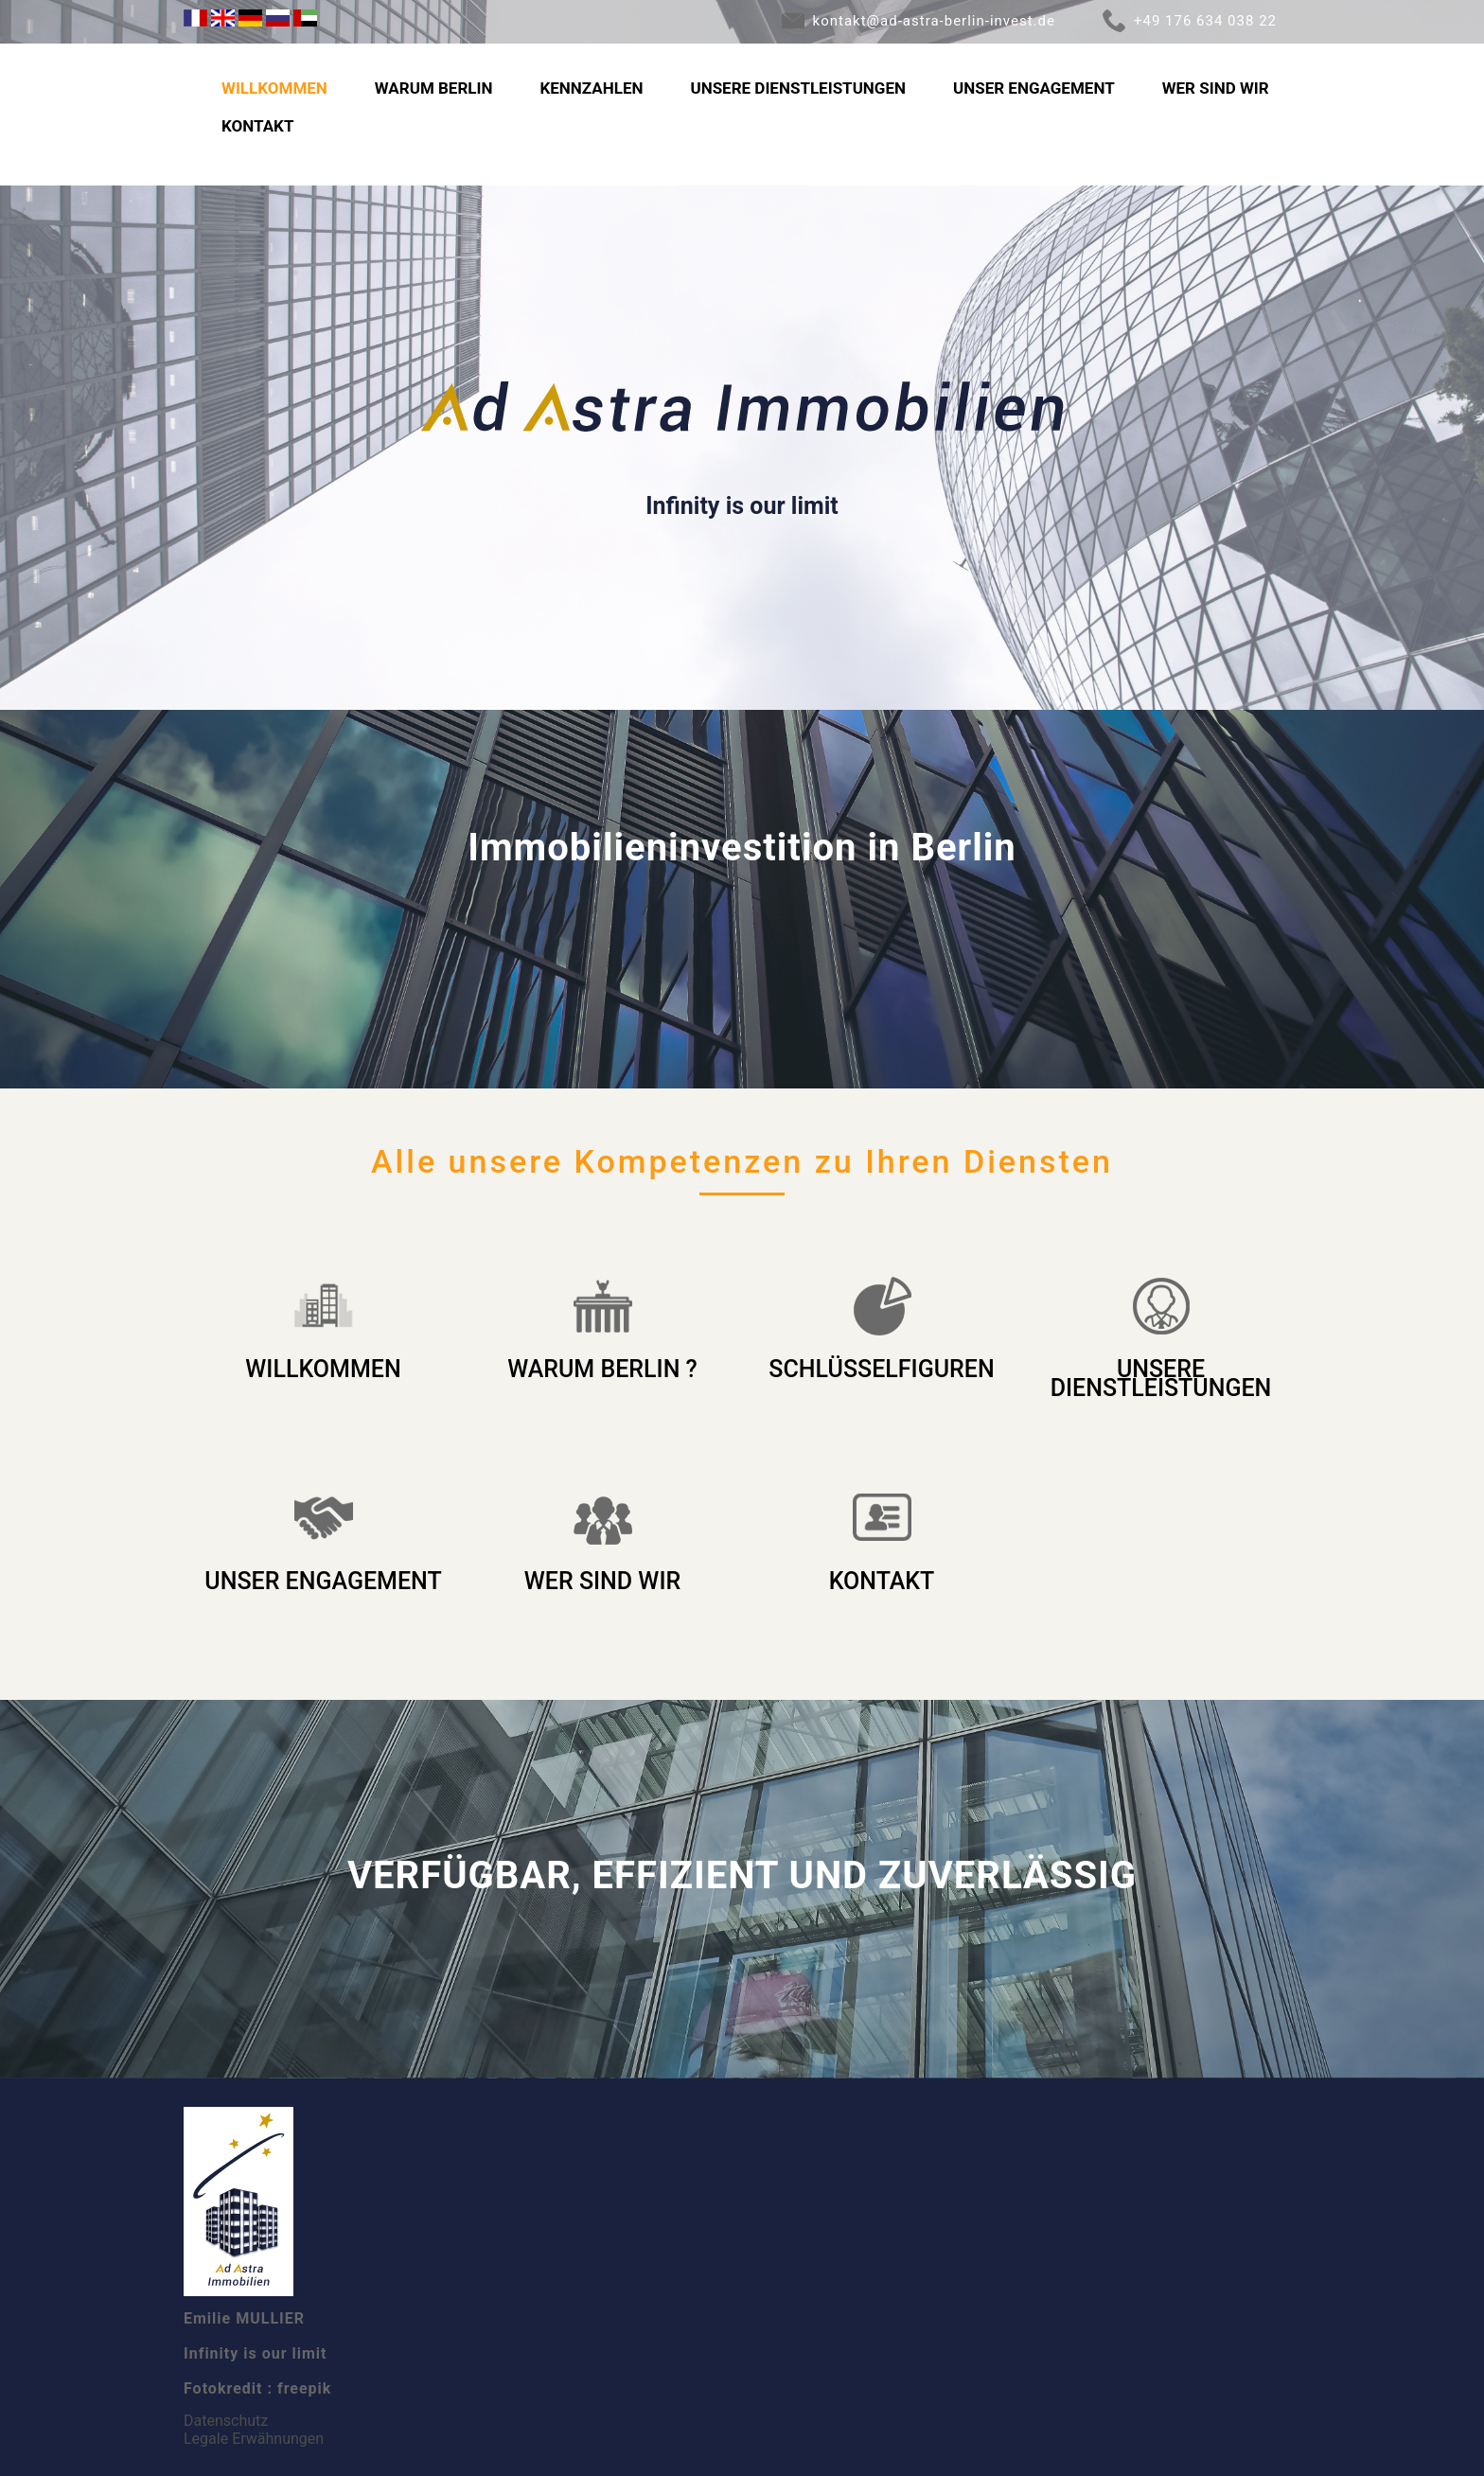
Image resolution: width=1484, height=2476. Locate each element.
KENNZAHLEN (591, 88)
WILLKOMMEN (274, 88)
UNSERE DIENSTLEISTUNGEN (798, 88)
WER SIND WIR (1215, 88)
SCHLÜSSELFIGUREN (881, 1369)
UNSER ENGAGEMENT (1034, 88)
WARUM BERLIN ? (602, 1369)
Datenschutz (226, 2421)
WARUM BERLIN (434, 88)
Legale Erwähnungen (254, 2439)
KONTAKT (257, 125)
